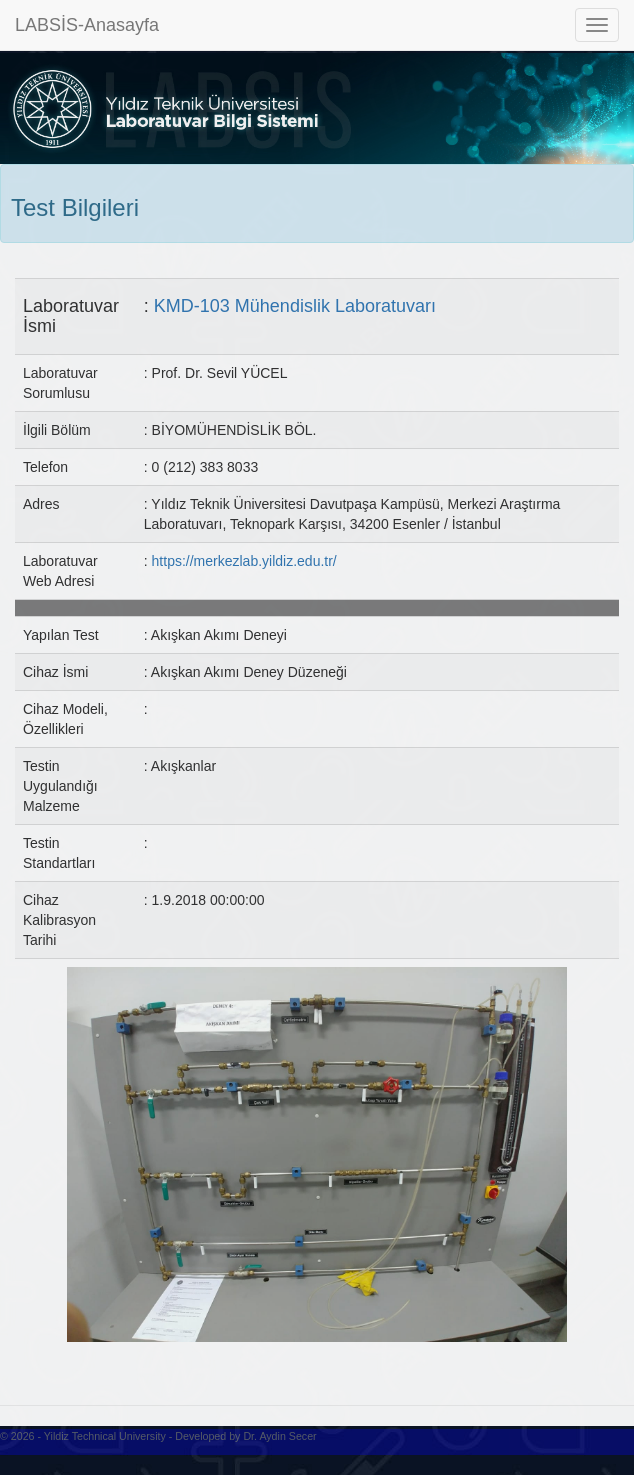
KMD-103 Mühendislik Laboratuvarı (295, 306)
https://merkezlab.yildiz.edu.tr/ (244, 561)
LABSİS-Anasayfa (87, 25)
